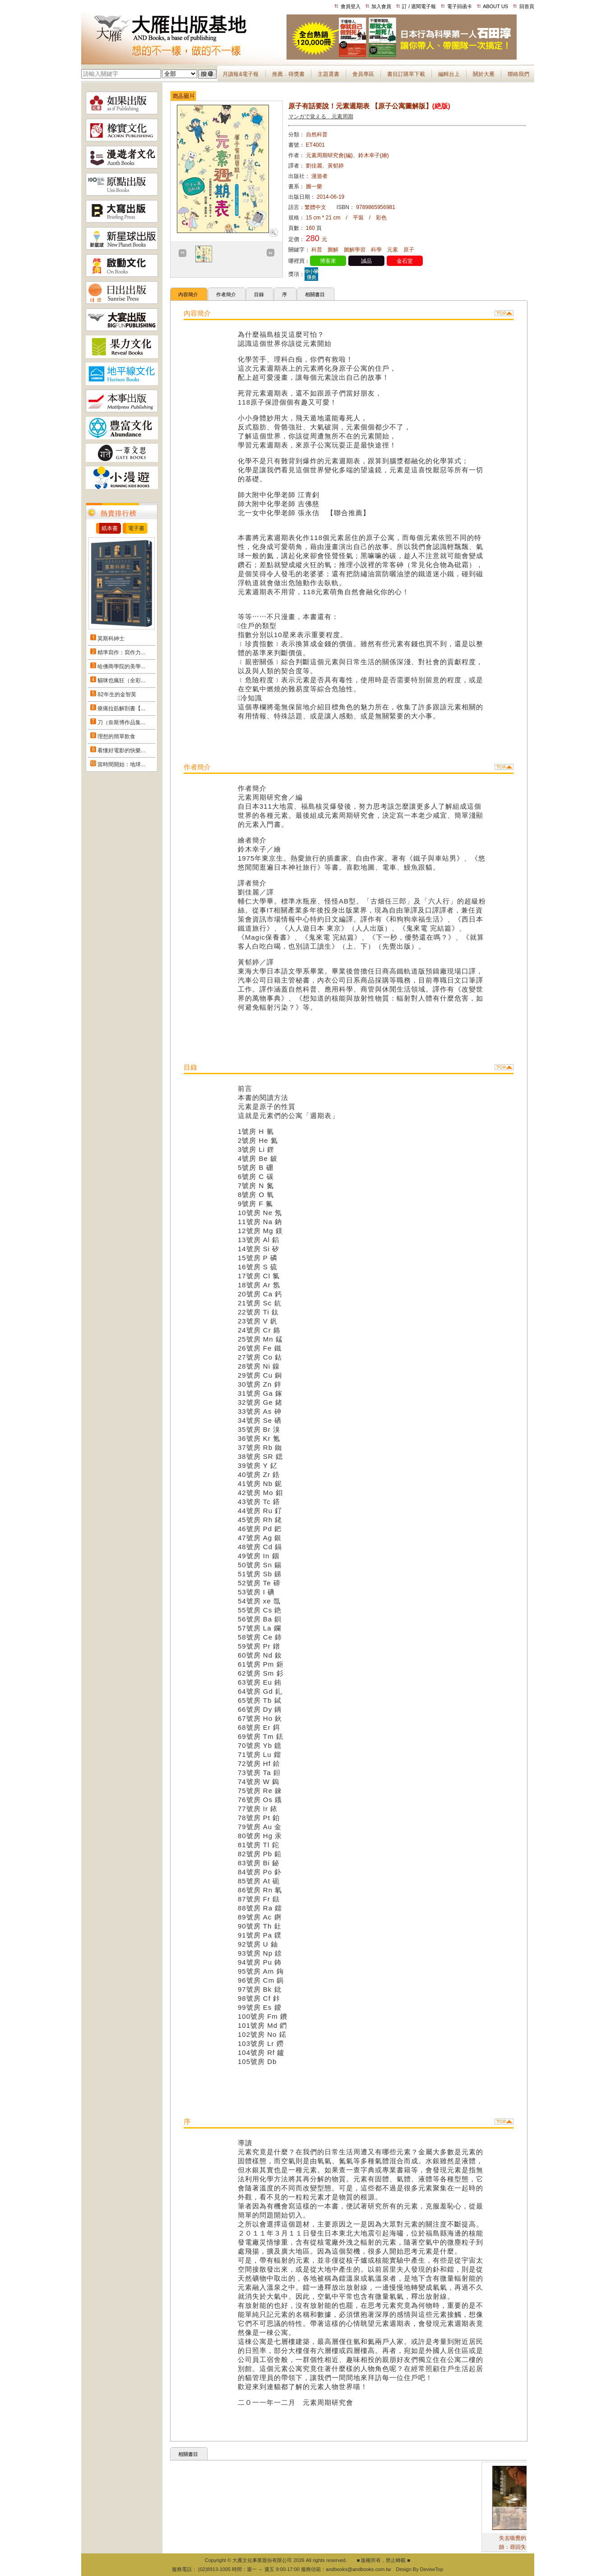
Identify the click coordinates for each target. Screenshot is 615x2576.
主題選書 (328, 74)
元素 (392, 250)
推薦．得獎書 (288, 74)
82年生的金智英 (116, 694)
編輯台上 (449, 74)
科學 (376, 250)
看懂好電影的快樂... (121, 750)
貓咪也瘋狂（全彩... (121, 680)
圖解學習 (354, 250)
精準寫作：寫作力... (121, 652)
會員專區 (363, 74)
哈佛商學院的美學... (121, 666)
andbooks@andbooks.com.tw (358, 2569)
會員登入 (351, 6)
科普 (316, 250)
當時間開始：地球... (121, 764)
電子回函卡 (459, 6)
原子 (408, 250)
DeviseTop (431, 2569)
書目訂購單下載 (406, 74)
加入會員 (381, 6)
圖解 (333, 250)
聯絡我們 (518, 74)
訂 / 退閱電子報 (419, 6)
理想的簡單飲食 (116, 736)
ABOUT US (495, 6)
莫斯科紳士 (111, 638)
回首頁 (526, 6)
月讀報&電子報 (240, 74)
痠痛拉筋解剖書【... (121, 708)
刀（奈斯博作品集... (121, 722)
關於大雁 (484, 74)
